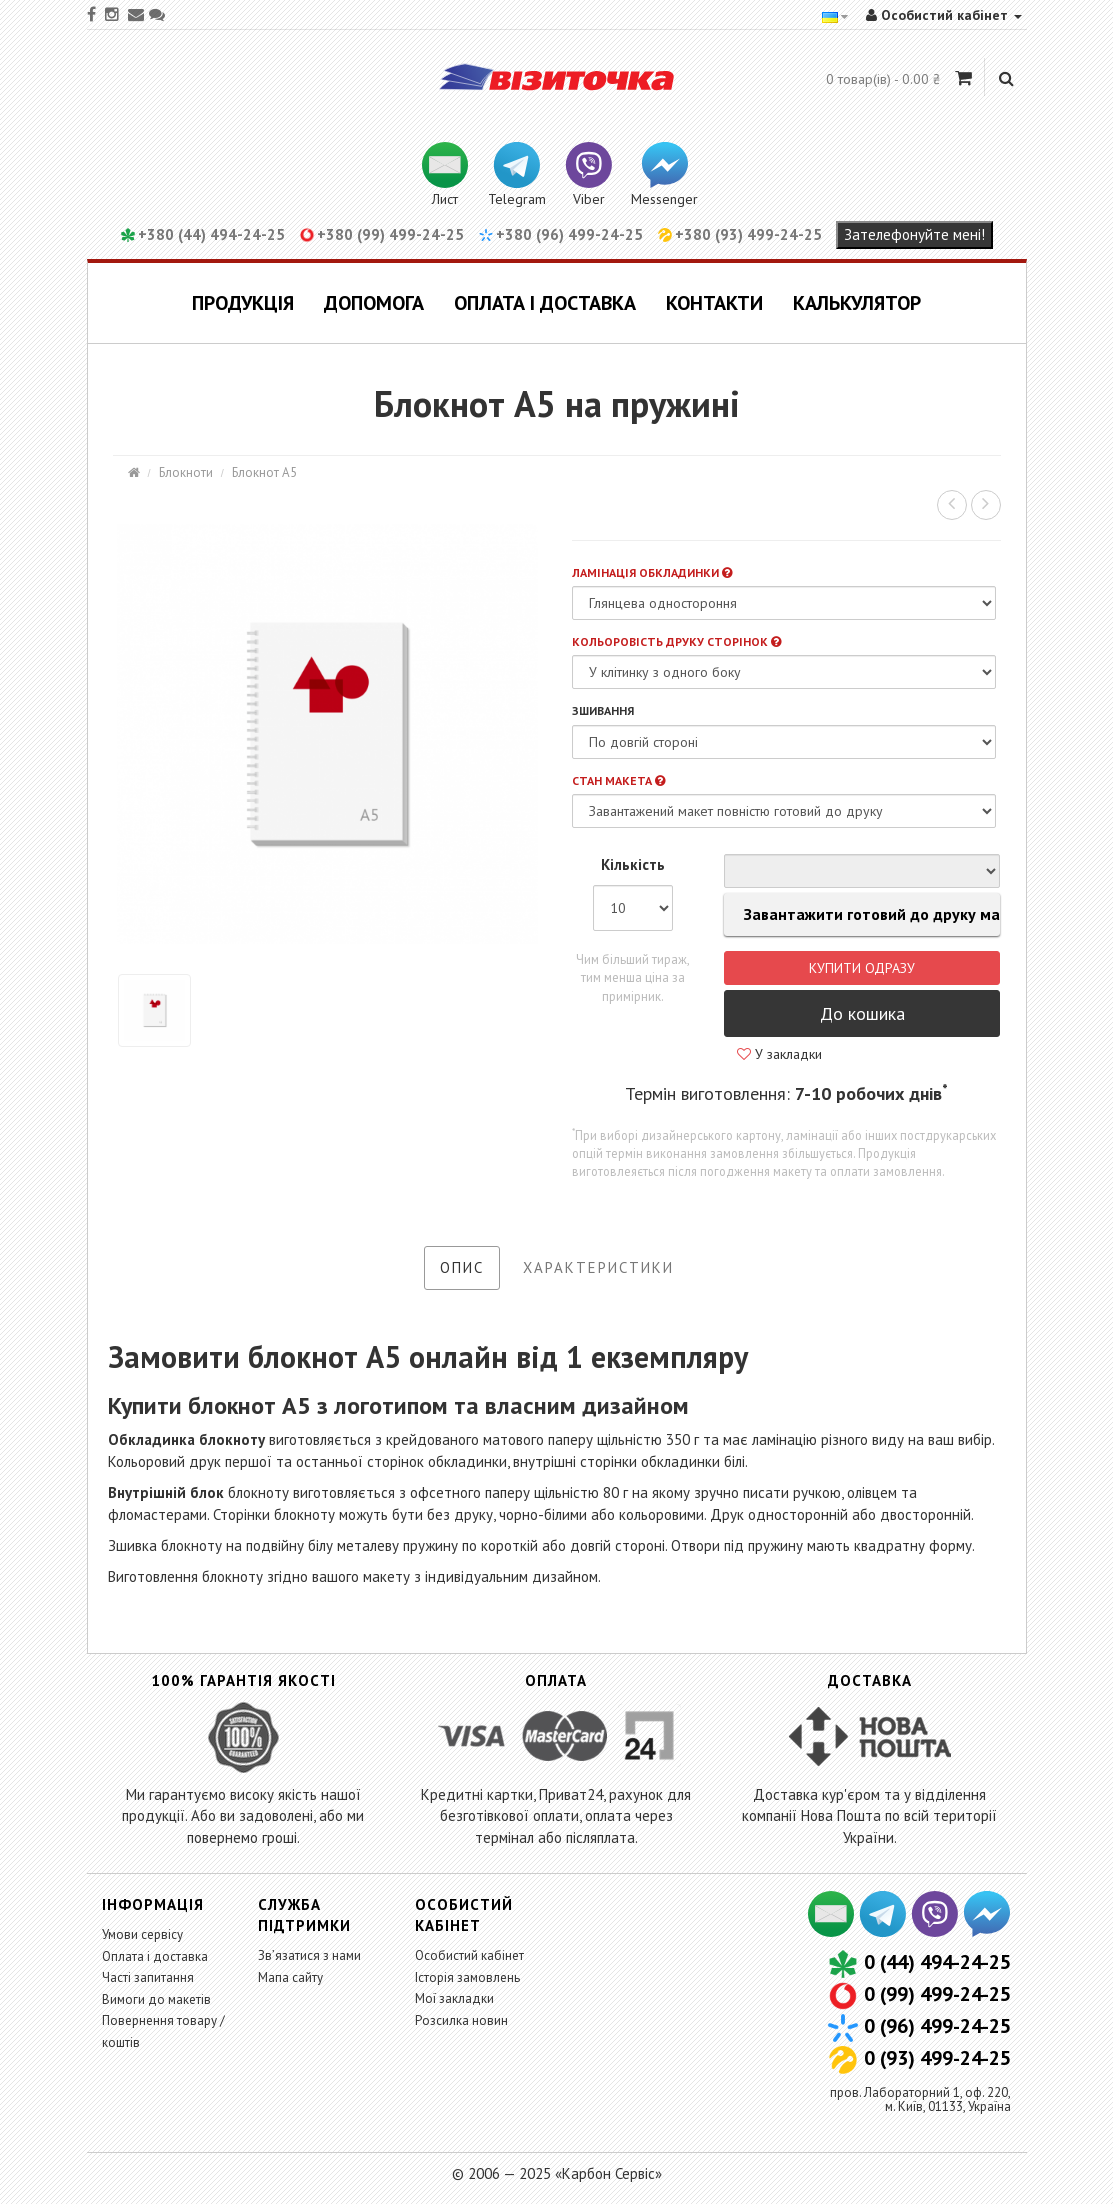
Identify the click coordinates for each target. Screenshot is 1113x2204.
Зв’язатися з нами (309, 1955)
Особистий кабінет (469, 1955)
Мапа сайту (290, 1977)
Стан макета (618, 780)
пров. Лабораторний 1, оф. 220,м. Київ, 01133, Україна (920, 2099)
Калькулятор (857, 303)
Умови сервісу (142, 1934)
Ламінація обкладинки (652, 572)
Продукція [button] (243, 303)
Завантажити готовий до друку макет (862, 914)
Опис (462, 1267)
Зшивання (603, 710)
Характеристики (598, 1267)
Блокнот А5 (264, 472)
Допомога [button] (374, 303)
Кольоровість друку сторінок (676, 641)
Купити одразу (862, 968)
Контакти (714, 303)
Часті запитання (148, 1977)
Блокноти (186, 472)
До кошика (862, 1013)
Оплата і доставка (545, 303)
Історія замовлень (467, 1977)
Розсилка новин (461, 2020)
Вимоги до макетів (156, 1999)
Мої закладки (454, 1998)
